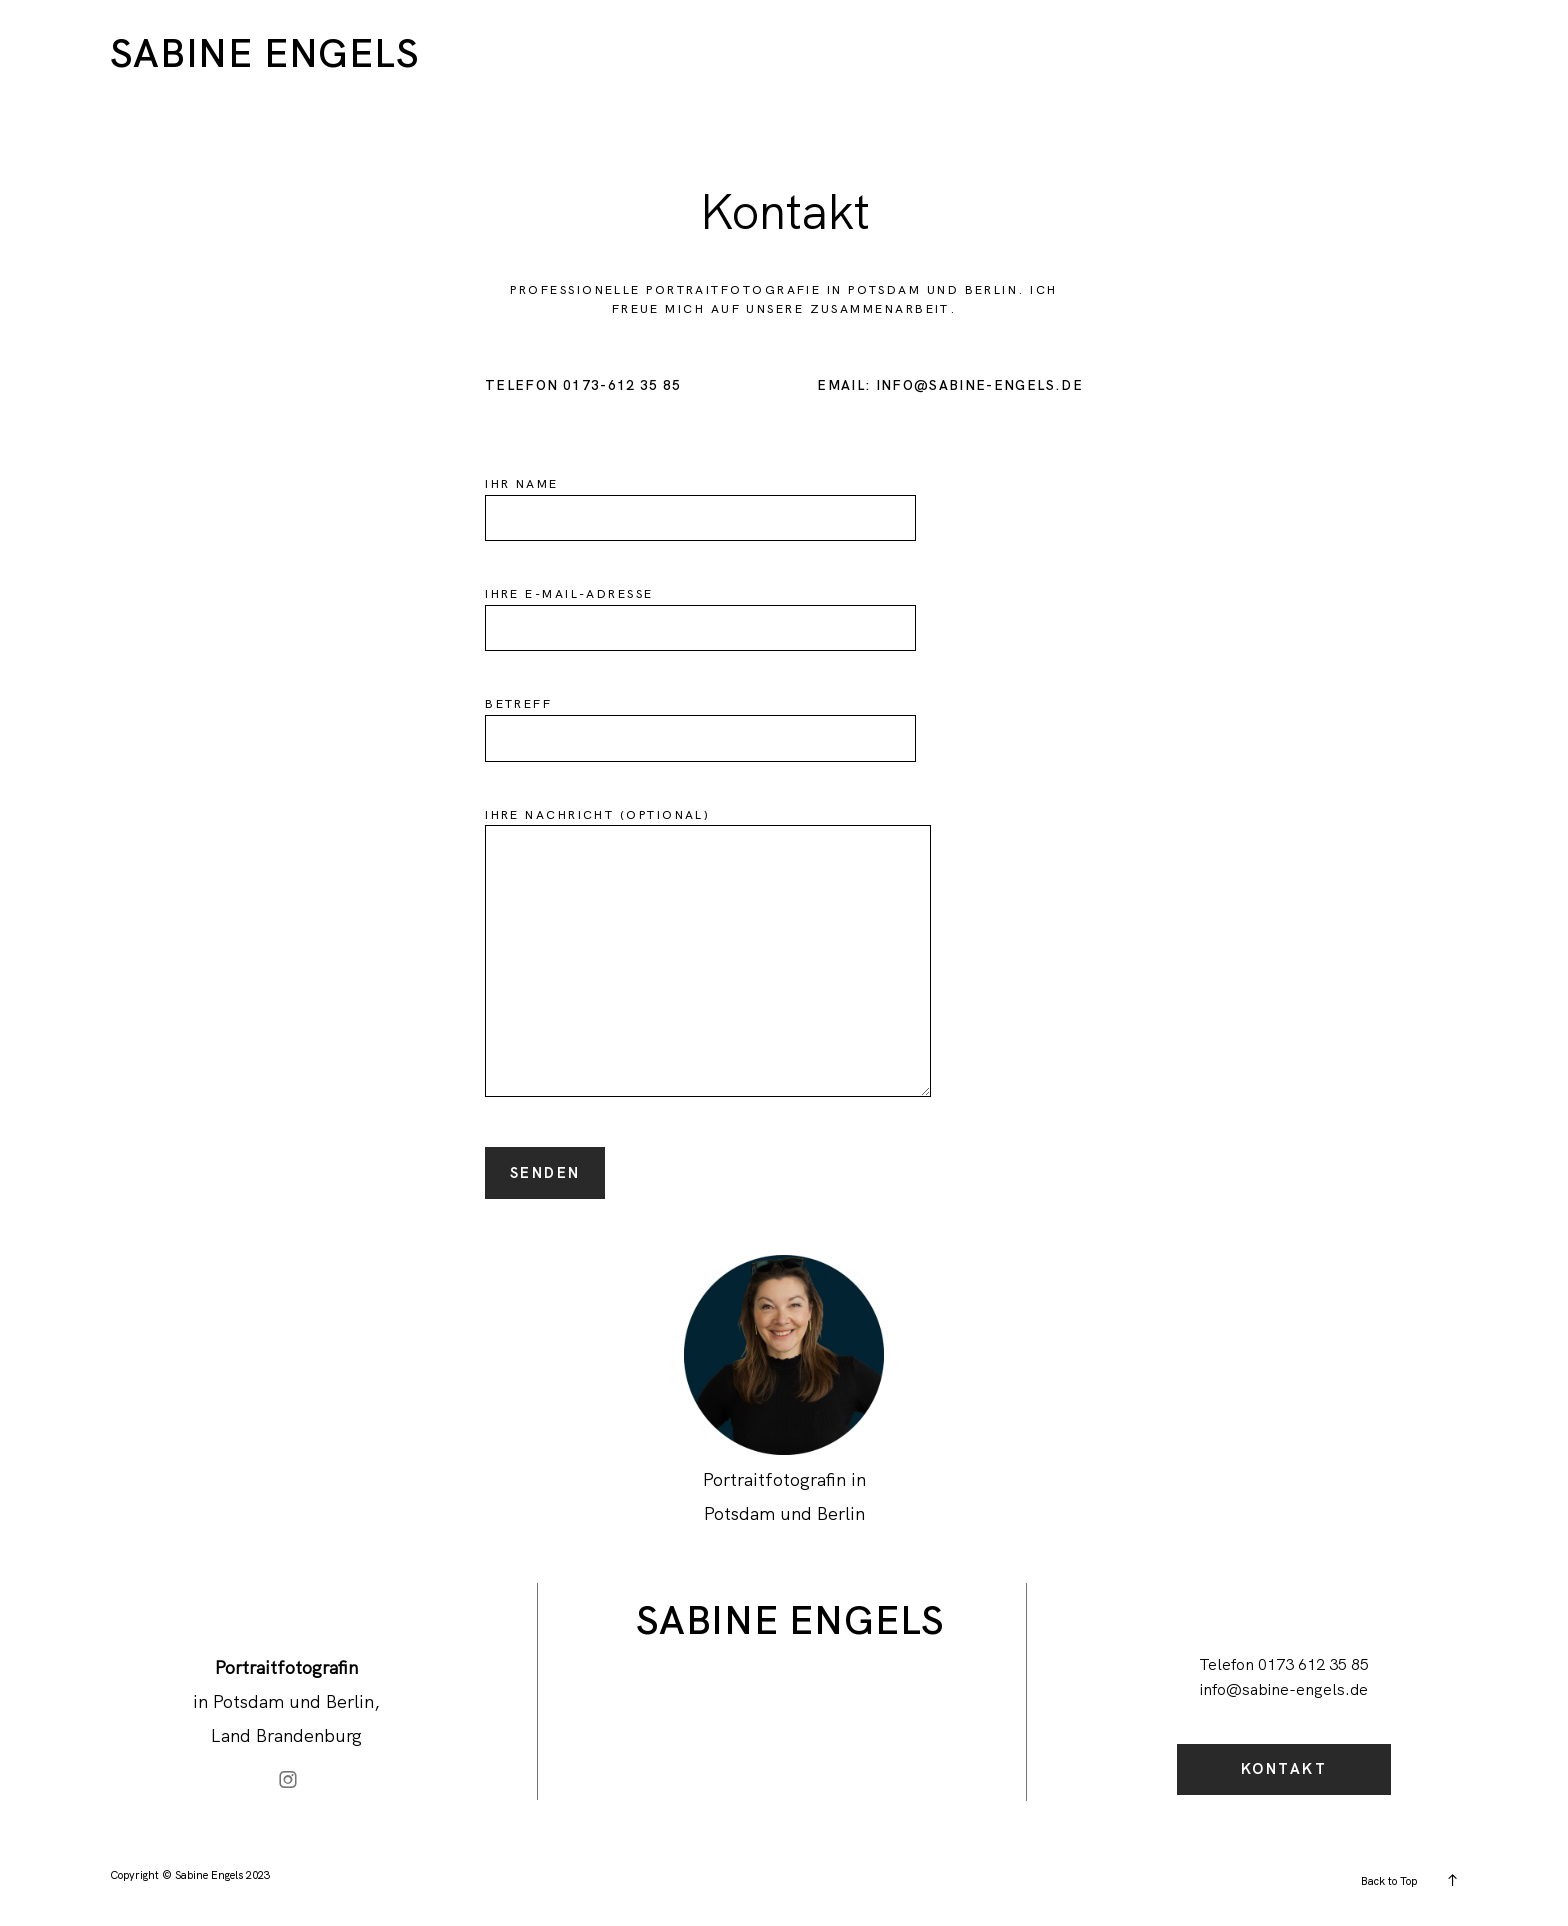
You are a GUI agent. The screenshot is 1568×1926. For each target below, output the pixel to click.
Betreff (700, 720)
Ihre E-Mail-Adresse (700, 610)
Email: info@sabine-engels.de (950, 385)
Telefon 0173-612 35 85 (583, 385)
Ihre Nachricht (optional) (708, 954)
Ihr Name (700, 500)
